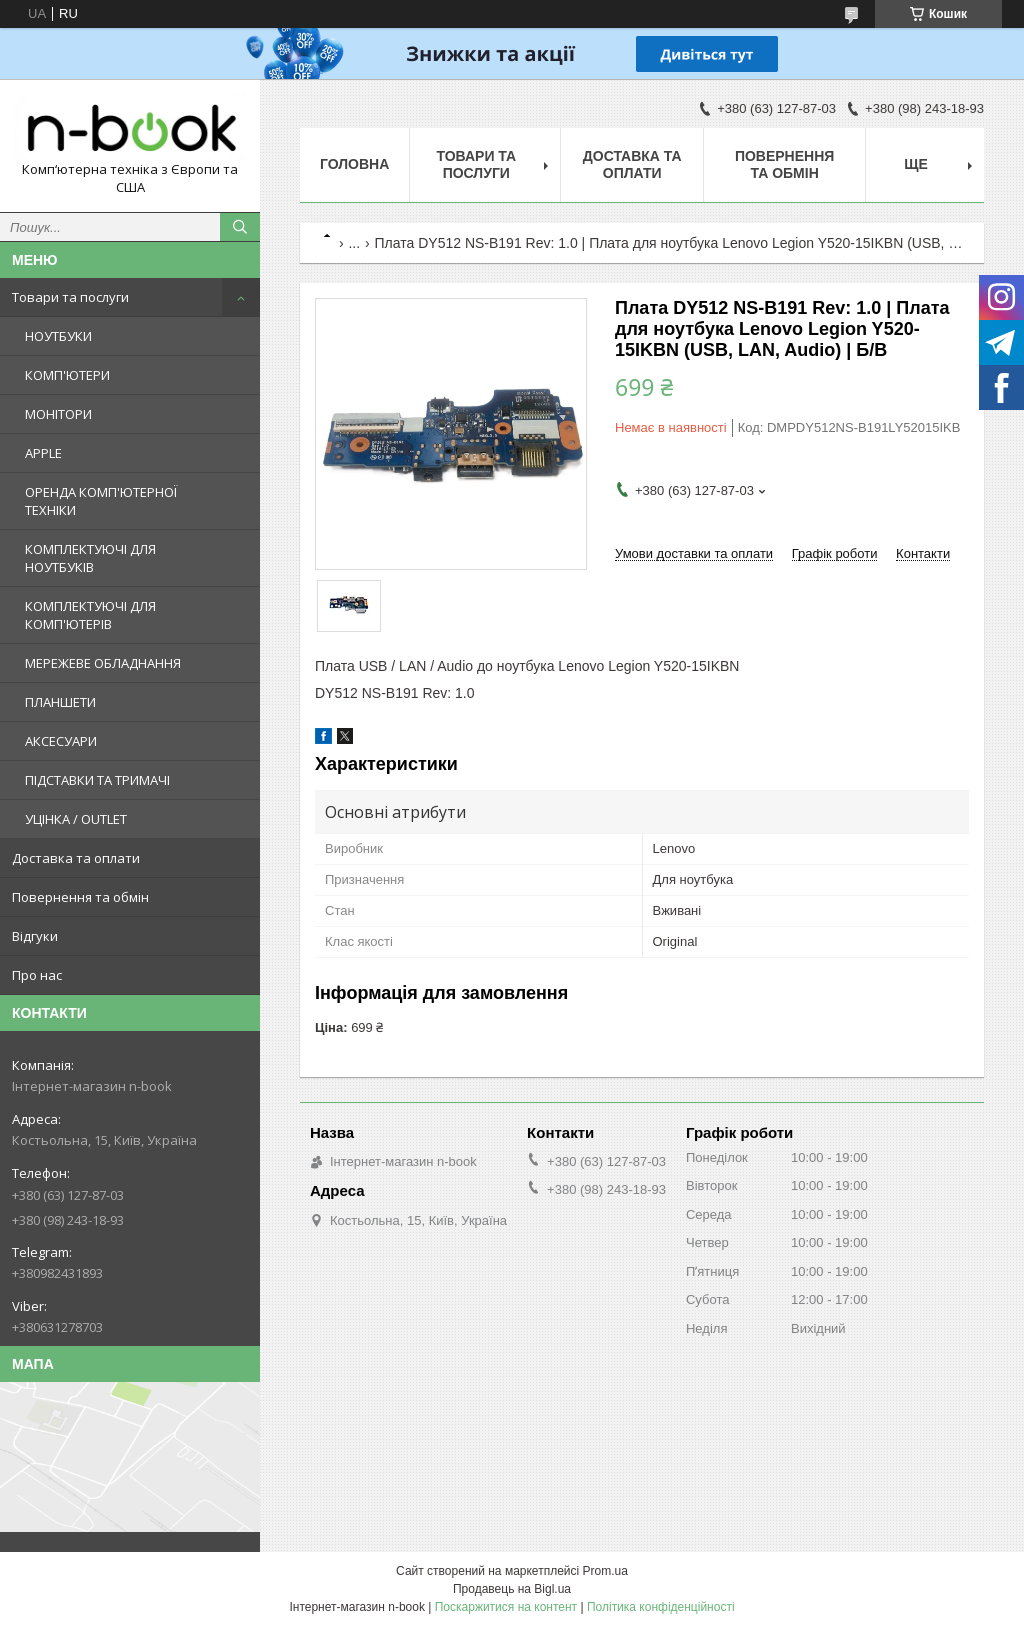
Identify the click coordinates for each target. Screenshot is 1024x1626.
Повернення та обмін (80, 897)
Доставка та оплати (76, 858)
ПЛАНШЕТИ (60, 702)
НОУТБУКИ (58, 336)
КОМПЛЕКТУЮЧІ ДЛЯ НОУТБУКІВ (90, 558)
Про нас (37, 975)
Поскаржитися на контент (506, 1607)
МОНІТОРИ (58, 414)
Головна (354, 164)
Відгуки (35, 936)
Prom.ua (605, 1571)
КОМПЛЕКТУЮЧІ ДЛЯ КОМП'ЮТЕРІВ (90, 615)
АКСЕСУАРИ (61, 741)
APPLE (43, 453)
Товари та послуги (70, 297)
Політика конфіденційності (661, 1607)
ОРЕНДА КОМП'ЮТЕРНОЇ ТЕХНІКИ (101, 501)
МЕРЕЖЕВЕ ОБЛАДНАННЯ (103, 663)
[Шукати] (240, 227)
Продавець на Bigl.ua (512, 1589)
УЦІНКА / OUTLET (76, 819)
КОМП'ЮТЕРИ (67, 375)
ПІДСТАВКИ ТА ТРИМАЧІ (97, 780)
